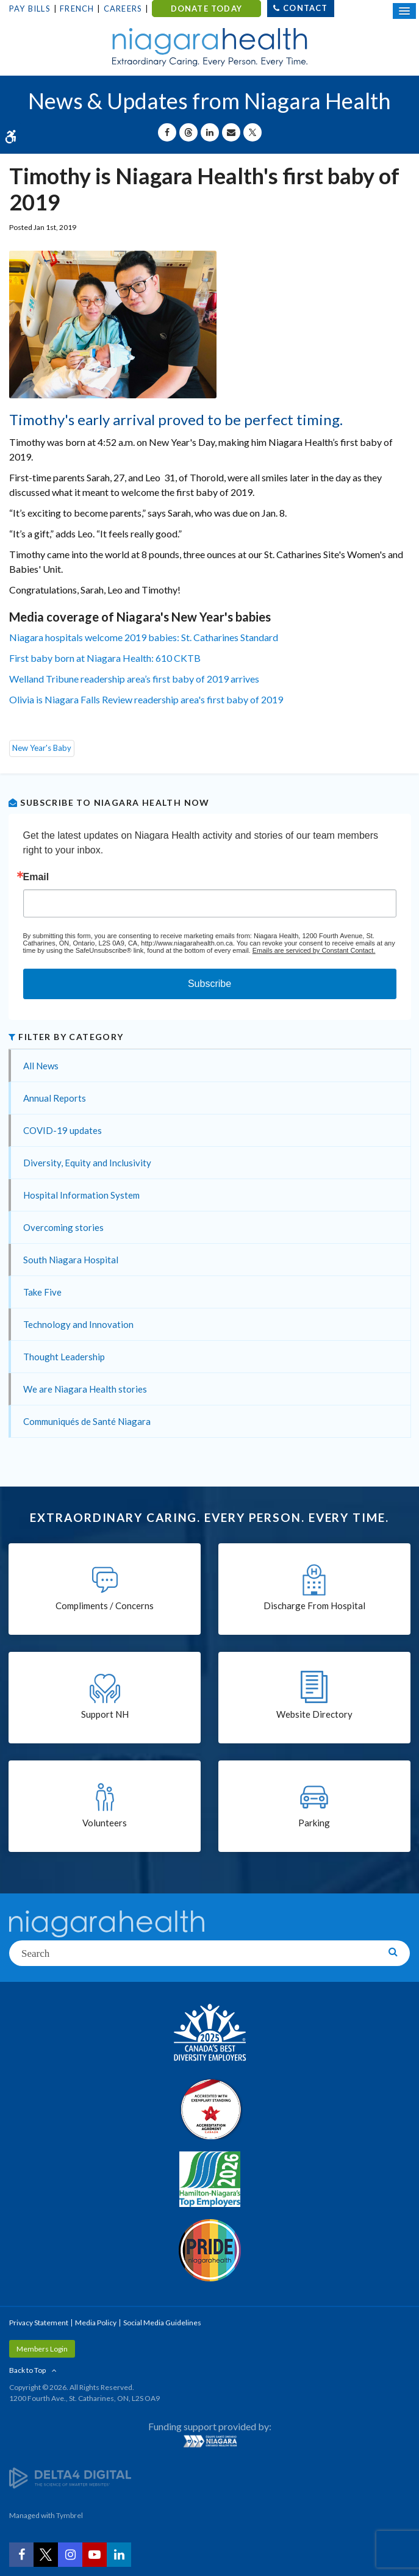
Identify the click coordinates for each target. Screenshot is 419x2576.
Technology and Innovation (78, 1324)
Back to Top (27, 2370)
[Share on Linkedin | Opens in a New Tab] (210, 132)
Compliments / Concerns (105, 1605)
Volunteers (104, 1822)
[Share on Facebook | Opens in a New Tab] (167, 132)
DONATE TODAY (206, 8)
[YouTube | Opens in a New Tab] (94, 2554)
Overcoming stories (63, 1227)
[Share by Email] (231, 132)
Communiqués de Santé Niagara (87, 1421)
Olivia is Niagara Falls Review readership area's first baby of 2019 (147, 699)
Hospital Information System (81, 1194)
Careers (123, 8)
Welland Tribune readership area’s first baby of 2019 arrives (134, 678)
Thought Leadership (64, 1356)
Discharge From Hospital (314, 1605)
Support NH (105, 1714)
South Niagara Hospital (70, 1259)
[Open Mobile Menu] (404, 11)
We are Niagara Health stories (85, 1388)
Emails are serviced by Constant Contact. (314, 950)
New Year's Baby (41, 748)
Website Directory (314, 1714)
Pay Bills (30, 8)
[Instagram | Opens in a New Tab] (70, 2554)
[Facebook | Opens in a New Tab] (21, 2554)
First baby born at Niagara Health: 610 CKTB (105, 658)
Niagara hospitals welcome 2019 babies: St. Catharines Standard (143, 637)
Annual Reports (54, 1097)
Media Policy (95, 2322)
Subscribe (209, 983)
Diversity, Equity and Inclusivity (87, 1162)
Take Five (42, 1291)
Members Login (42, 2348)
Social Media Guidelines (162, 2322)
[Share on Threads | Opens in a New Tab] (188, 132)
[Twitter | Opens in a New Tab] (46, 2554)
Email (36, 877)
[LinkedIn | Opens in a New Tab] (119, 2554)
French (77, 8)
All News (41, 1065)
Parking (314, 1822)
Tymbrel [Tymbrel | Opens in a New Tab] (69, 2515)
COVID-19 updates (62, 1130)
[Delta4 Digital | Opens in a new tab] (70, 2477)
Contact (305, 8)
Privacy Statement (38, 2322)
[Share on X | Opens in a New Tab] (252, 132)
